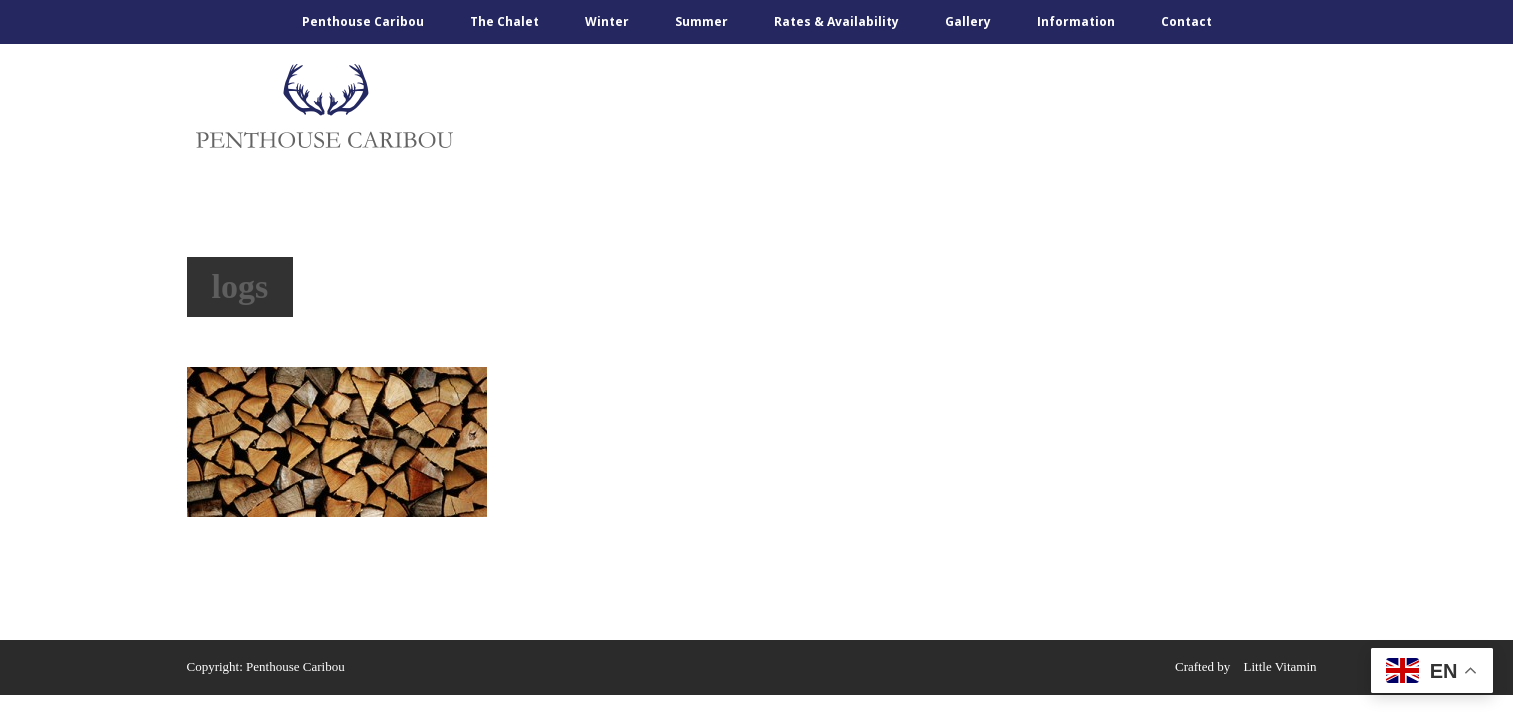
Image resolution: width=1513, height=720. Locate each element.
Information (1076, 21)
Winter (607, 21)
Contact (1186, 21)
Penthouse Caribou (363, 21)
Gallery (968, 21)
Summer (701, 21)
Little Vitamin (1280, 666)
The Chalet (504, 21)
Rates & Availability (836, 21)
